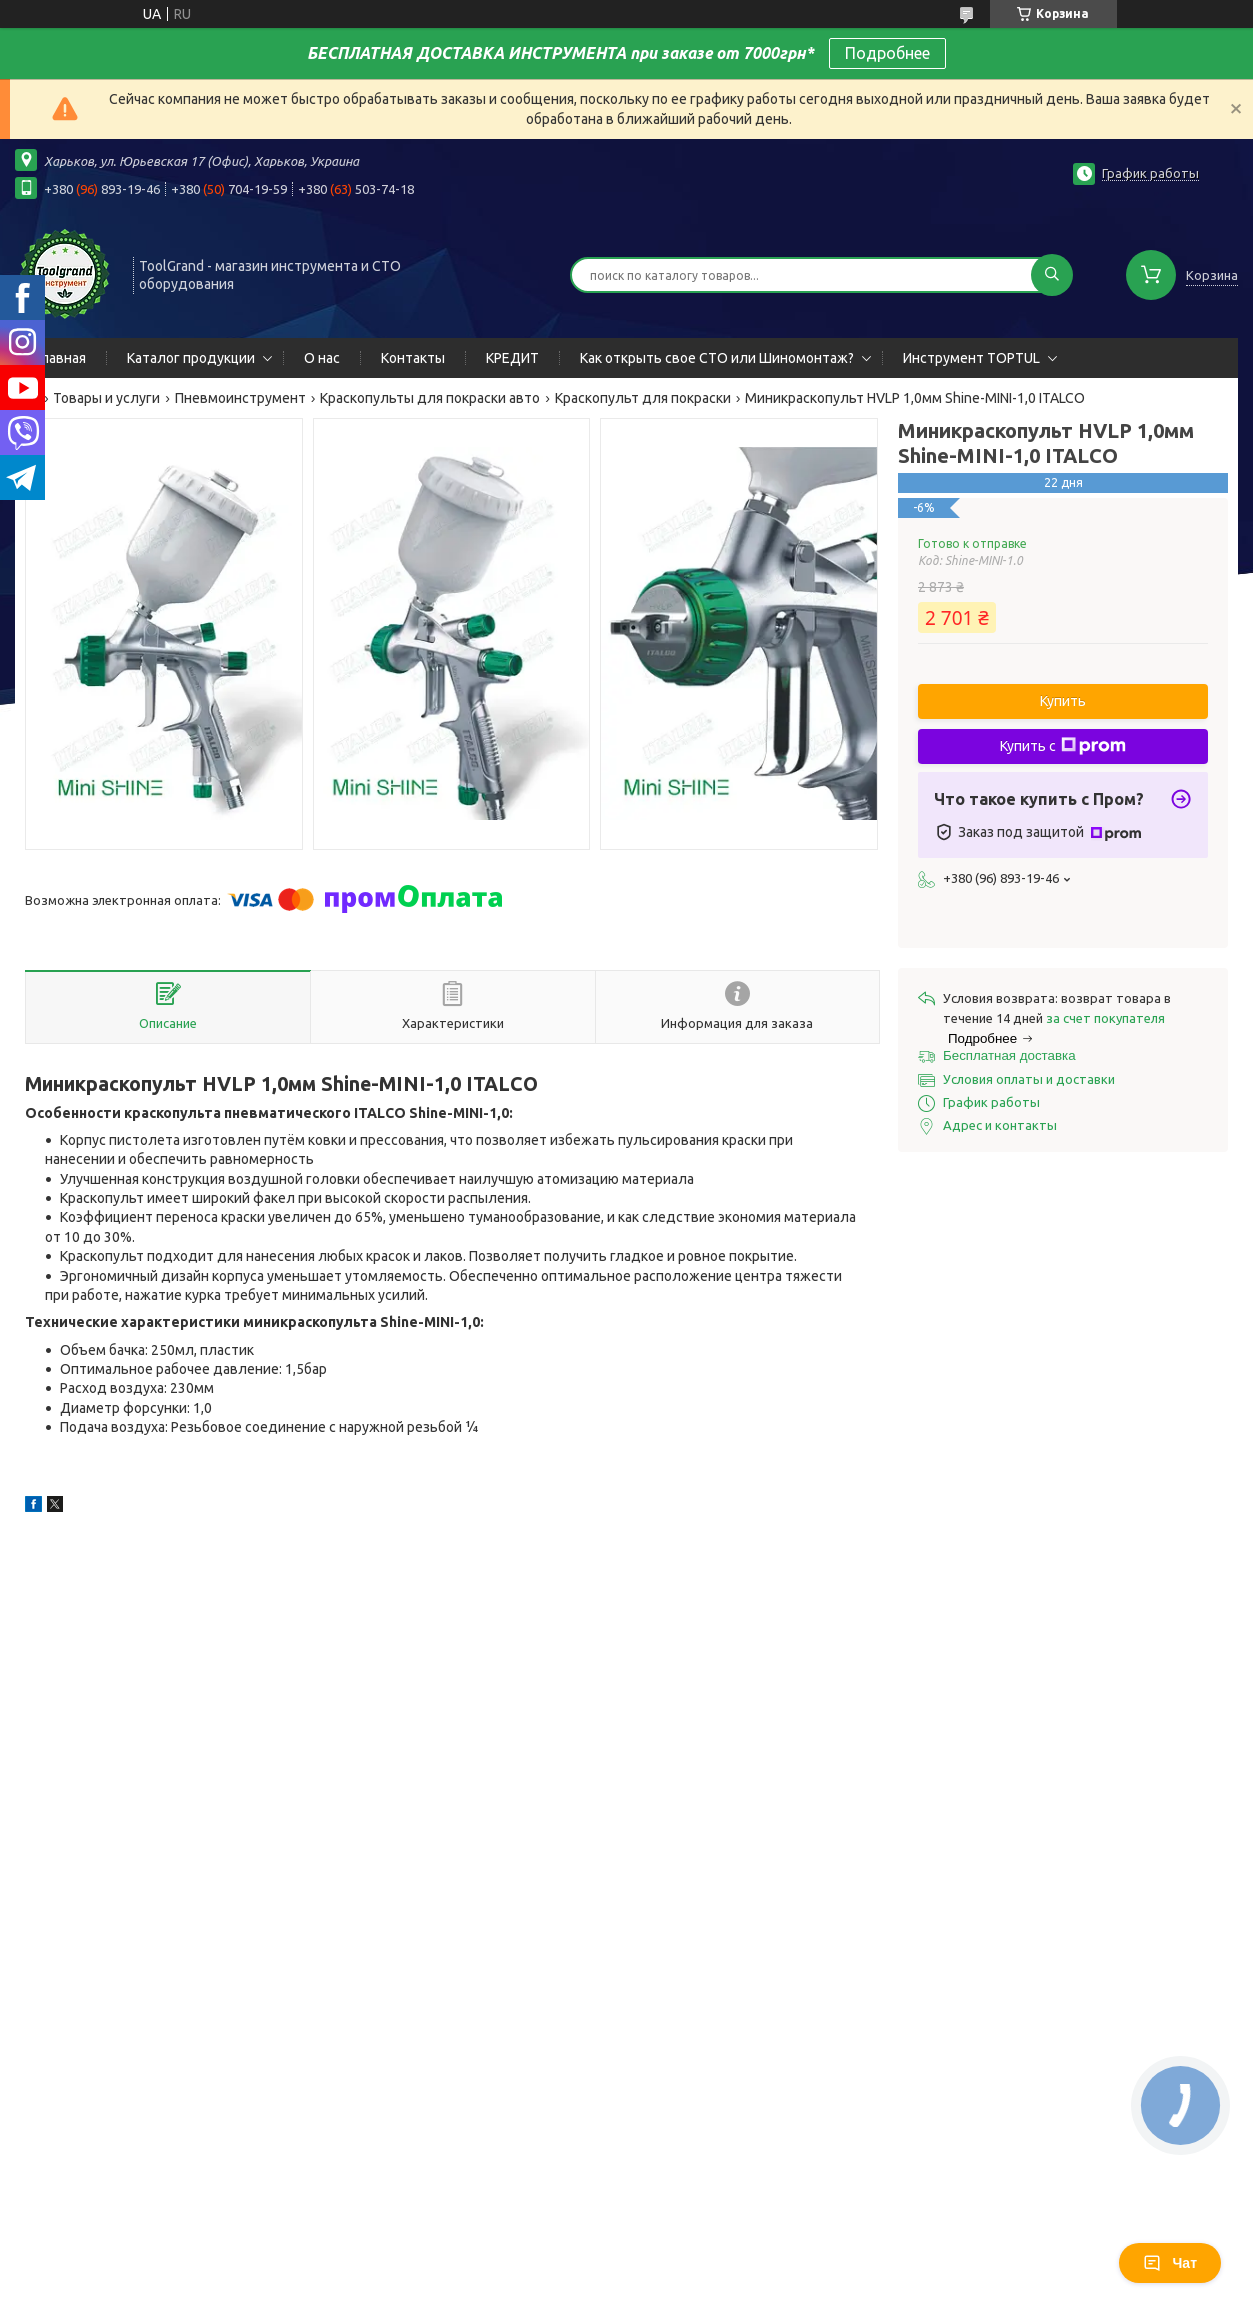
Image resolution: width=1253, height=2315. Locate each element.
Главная (60, 358)
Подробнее (887, 53)
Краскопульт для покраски (643, 398)
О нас (322, 358)
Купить (1063, 701)
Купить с (1063, 746)
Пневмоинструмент (240, 398)
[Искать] (1052, 275)
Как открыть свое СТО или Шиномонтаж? (717, 358)
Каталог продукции (191, 358)
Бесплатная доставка (1009, 1055)
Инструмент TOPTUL (971, 358)
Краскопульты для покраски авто (430, 398)
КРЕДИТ (512, 358)
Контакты (413, 358)
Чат (1170, 2263)
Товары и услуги (106, 398)
